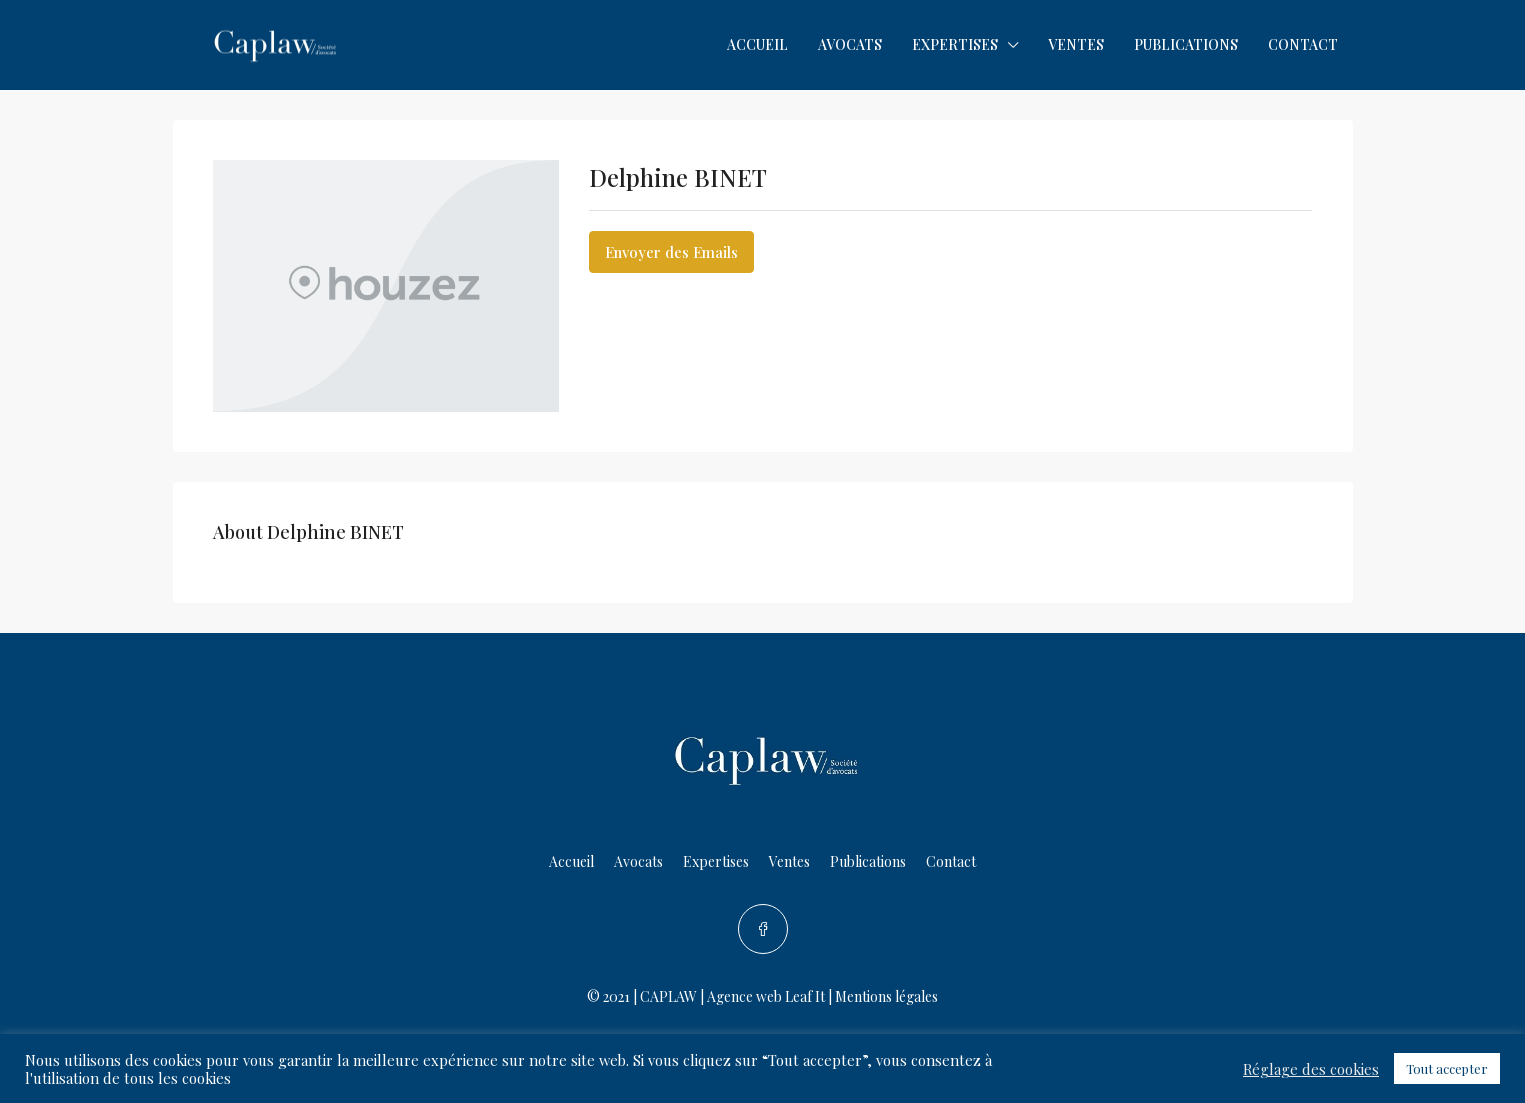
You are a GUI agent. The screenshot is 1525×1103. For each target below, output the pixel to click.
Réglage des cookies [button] (1311, 1069)
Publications (1186, 44)
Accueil (757, 44)
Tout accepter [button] (1447, 1068)
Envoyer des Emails (671, 252)
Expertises (955, 44)
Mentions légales (886, 996)
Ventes (1076, 44)
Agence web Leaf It (766, 996)
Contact (1303, 44)
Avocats (850, 44)
